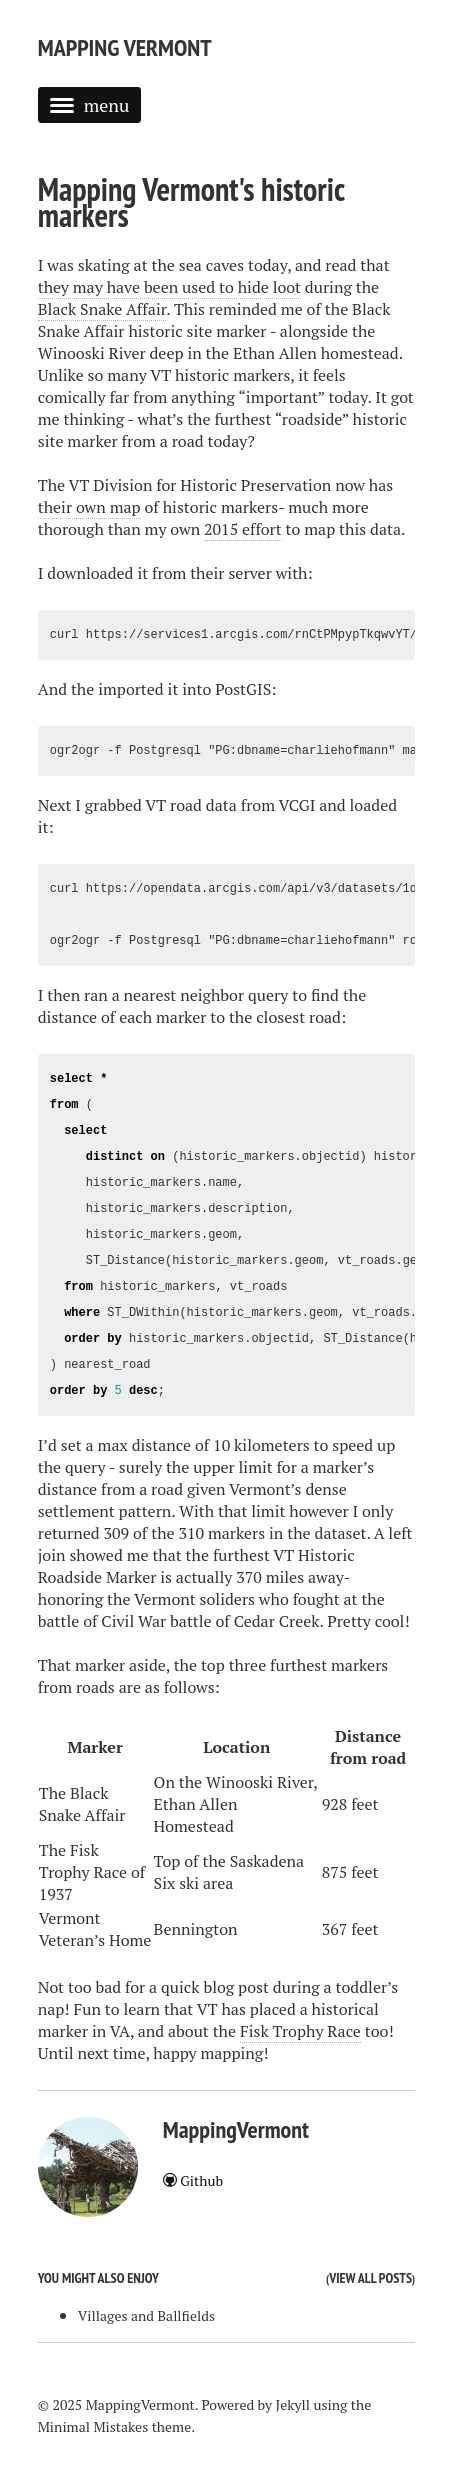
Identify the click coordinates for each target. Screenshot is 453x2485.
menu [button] (90, 105)
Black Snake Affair (102, 309)
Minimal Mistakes (93, 2426)
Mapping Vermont (125, 47)
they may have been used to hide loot (169, 287)
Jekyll (292, 2404)
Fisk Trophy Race (300, 2031)
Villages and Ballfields (146, 2315)
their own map (89, 507)
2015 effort (243, 529)
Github (193, 2180)
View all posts (370, 2278)
